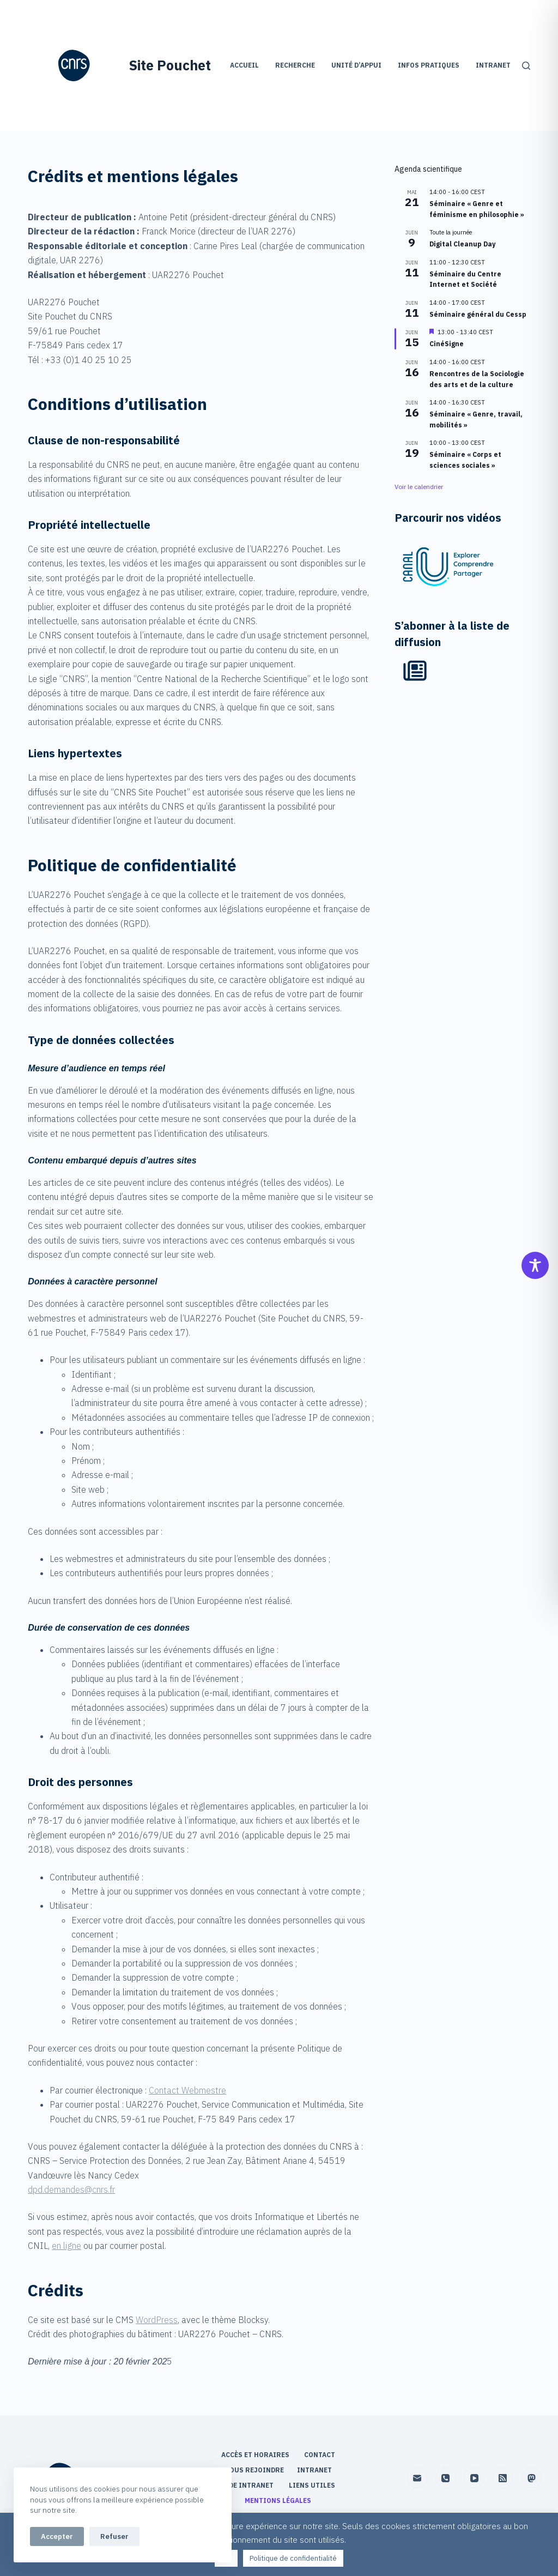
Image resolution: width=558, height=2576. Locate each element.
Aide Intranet (248, 2485)
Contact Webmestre (187, 2090)
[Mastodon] (531, 2478)
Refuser (114, 2536)
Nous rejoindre (253, 2470)
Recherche (295, 65)
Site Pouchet (170, 65)
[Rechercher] (526, 66)
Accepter (57, 2536)
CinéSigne (446, 344)
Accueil (244, 65)
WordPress (157, 2319)
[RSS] (503, 2478)
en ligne (66, 2245)
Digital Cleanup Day (462, 244)
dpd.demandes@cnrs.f (70, 2189)
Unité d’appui (356, 65)
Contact (320, 2455)
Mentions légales (279, 2500)
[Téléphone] (445, 2478)
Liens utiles (313, 2485)
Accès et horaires (255, 2455)
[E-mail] (417, 2478)
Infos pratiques (428, 65)
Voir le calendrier (419, 486)
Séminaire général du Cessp (477, 314)
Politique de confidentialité (293, 2558)
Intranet (493, 65)
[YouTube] (474, 2478)
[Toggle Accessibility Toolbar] (535, 1265)
